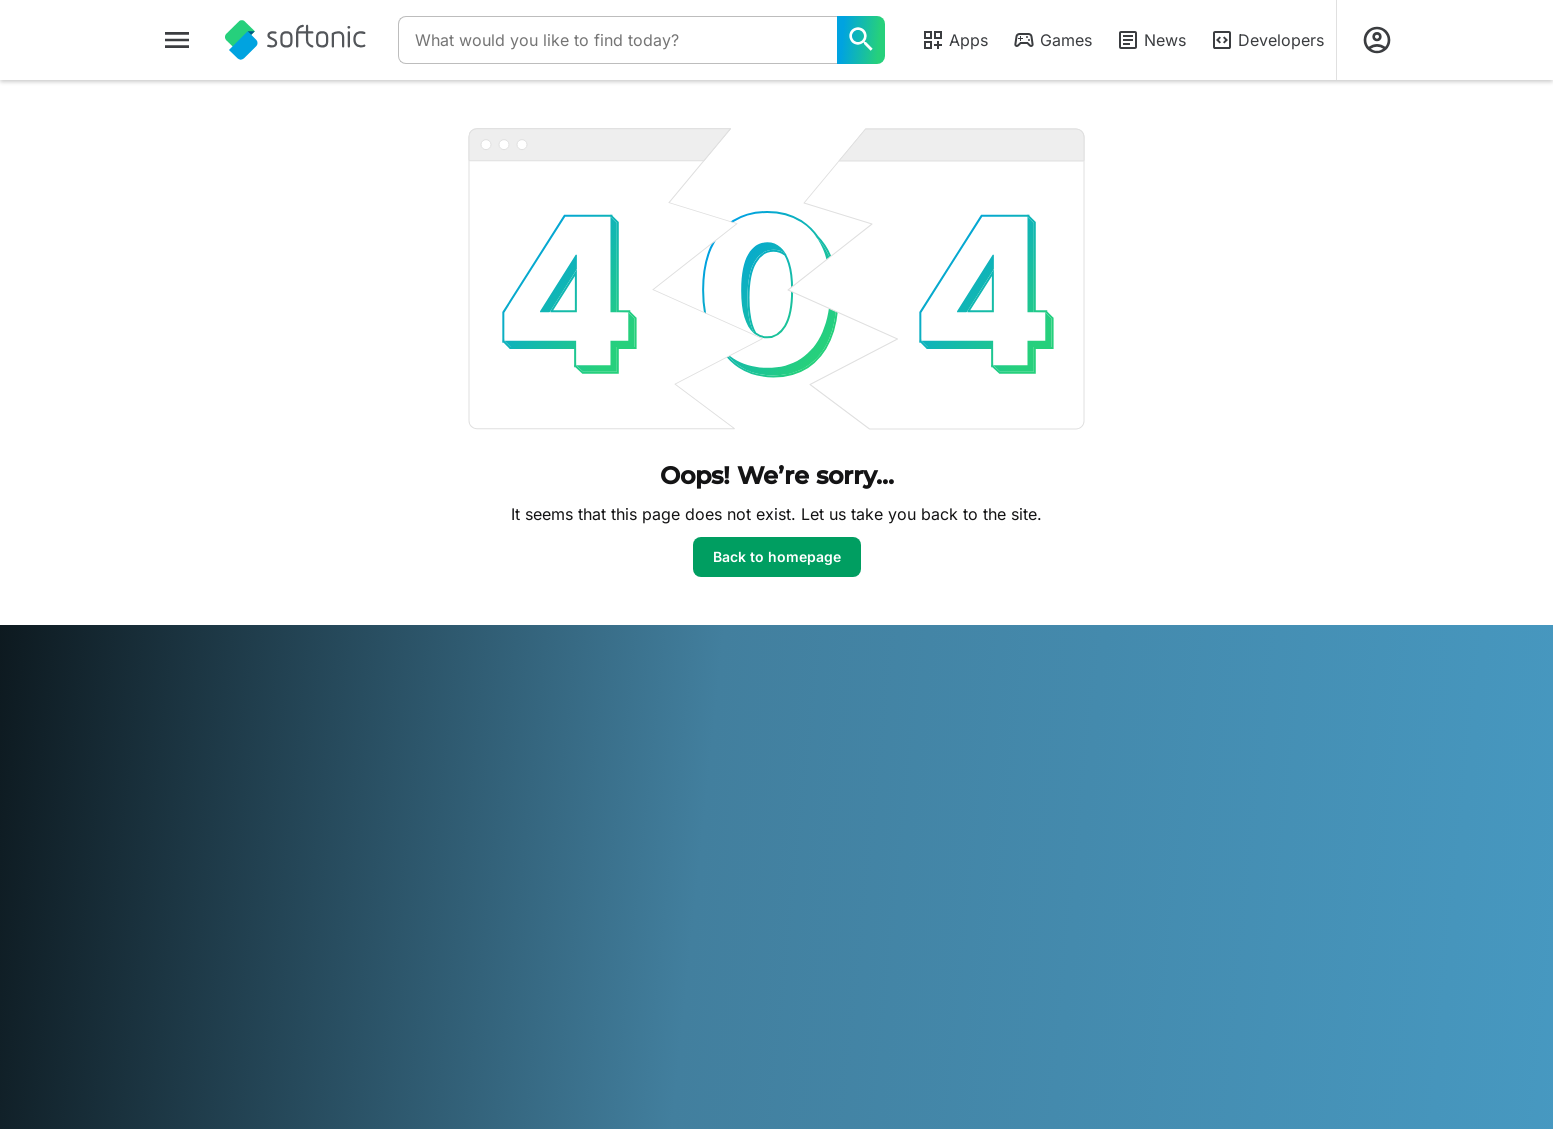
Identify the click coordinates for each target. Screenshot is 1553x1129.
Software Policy (526, 819)
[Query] (617, 40)
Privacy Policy (835, 807)
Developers (1267, 40)
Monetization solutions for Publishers (559, 734)
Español (347, 975)
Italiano (590, 975)
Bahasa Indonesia (501, 975)
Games (1052, 40)
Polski (825, 975)
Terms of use (831, 779)
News (1151, 40)
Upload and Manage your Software (558, 781)
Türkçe (249, 1003)
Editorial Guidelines (222, 835)
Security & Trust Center (237, 752)
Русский (955, 975)
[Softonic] (295, 40)
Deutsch (228, 975)
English (288, 975)
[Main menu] (177, 40)
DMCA (810, 724)
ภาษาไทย (190, 1003)
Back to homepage (777, 556)
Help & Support (211, 779)
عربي (177, 975)
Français (408, 975)
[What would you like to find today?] (861, 40)
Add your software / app (241, 862)
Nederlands (760, 975)
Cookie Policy (833, 835)
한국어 (693, 975)
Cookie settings (839, 862)
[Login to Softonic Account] (1377, 40)
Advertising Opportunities (559, 846)
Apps (954, 40)
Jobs (177, 807)
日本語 (643, 975)
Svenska (1020, 975)
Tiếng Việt (313, 1003)
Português (885, 975)
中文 (369, 1003)
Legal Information (846, 752)
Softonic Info (202, 724)
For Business (201, 890)
